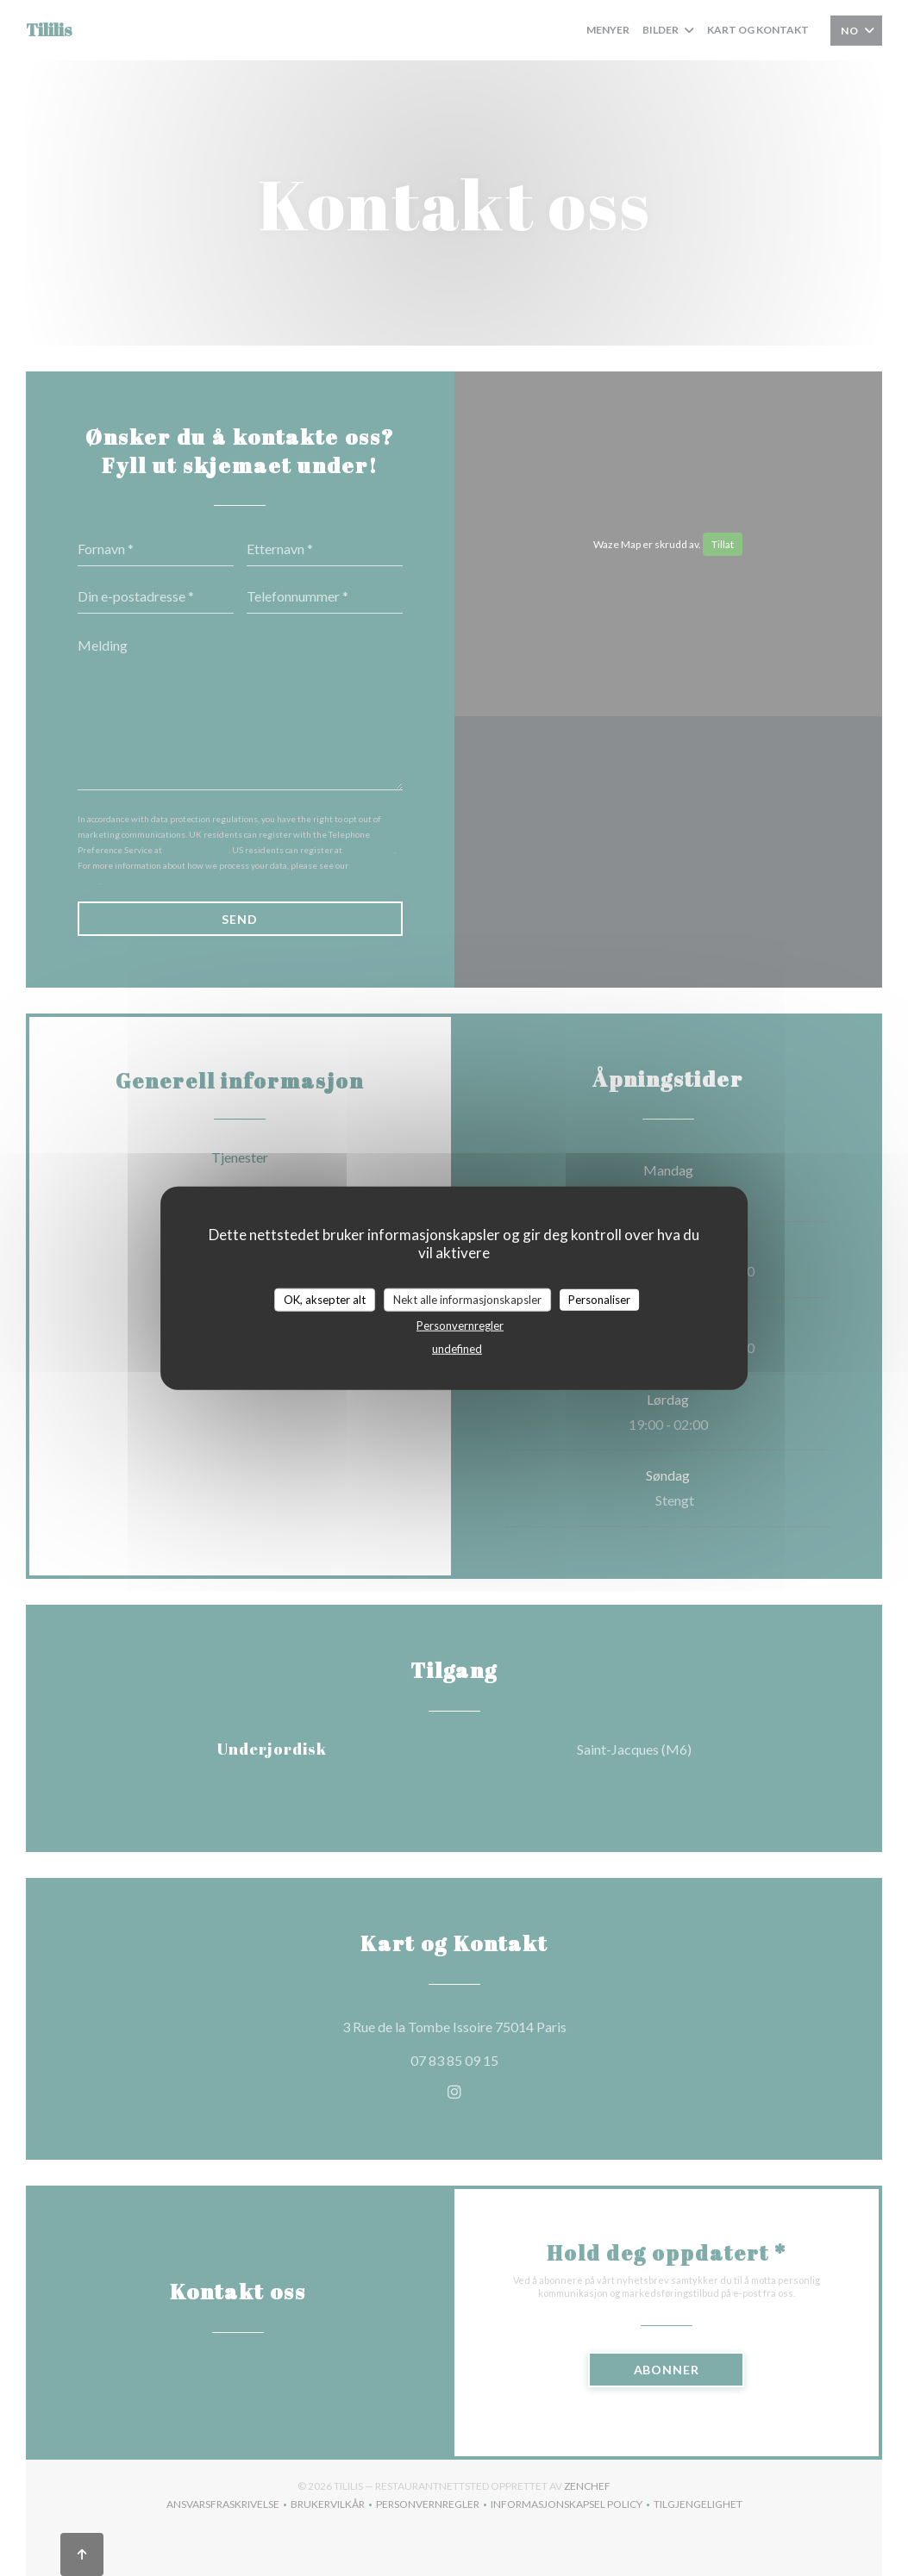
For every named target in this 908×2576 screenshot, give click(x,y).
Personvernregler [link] (460, 1325)
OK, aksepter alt (325, 1299)
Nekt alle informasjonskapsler (467, 1299)
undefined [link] (457, 1349)
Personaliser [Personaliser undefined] (599, 1299)
